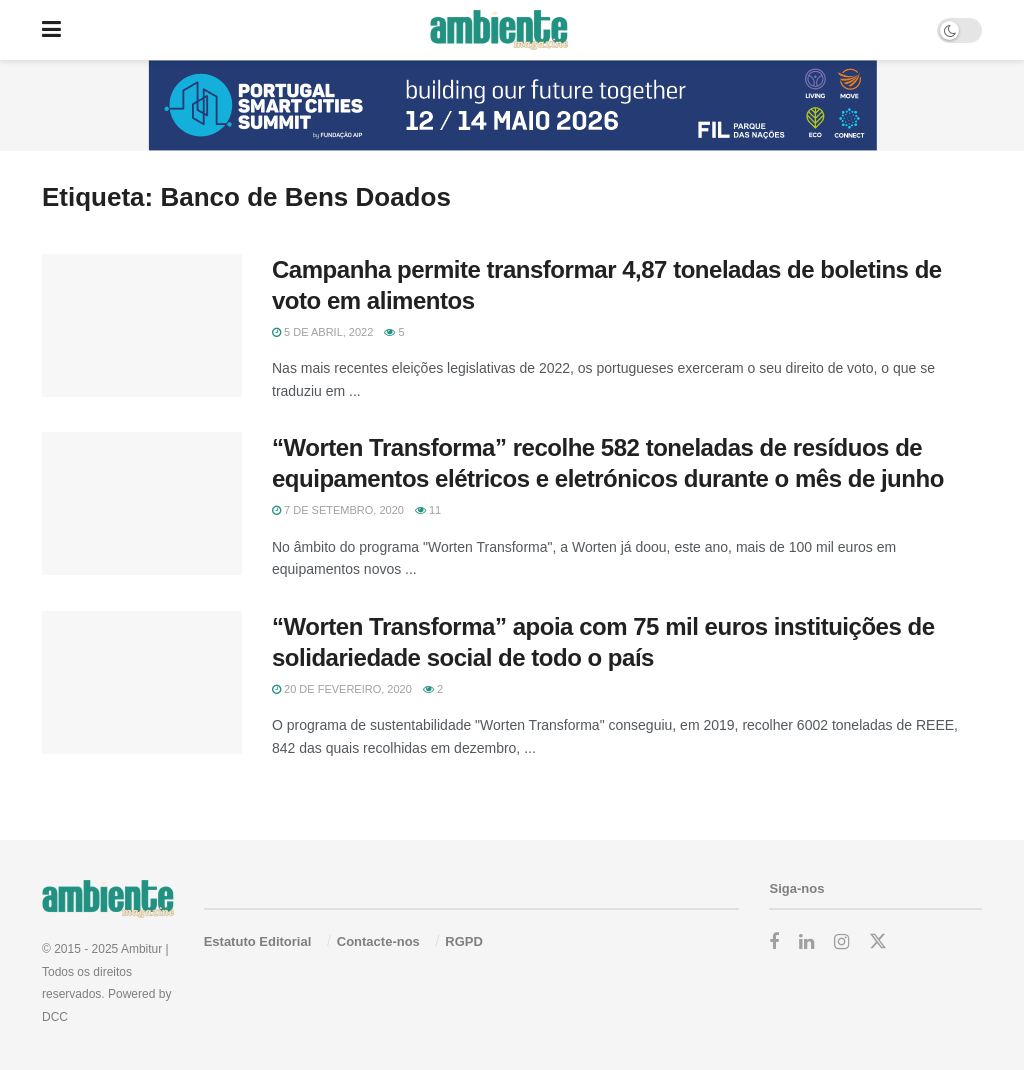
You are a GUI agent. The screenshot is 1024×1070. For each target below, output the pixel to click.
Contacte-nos (378, 941)
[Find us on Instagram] (841, 942)
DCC (55, 1017)
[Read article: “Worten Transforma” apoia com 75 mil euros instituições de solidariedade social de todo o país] (142, 682)
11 (428, 510)
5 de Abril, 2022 (322, 332)
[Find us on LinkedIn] (806, 942)
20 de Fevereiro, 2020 (342, 689)
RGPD (464, 941)
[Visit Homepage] (498, 30)
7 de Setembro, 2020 (338, 510)
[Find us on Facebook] (774, 942)
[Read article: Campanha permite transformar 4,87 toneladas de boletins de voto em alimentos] (142, 325)
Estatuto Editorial (258, 941)
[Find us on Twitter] (878, 942)
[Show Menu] (51, 30)
